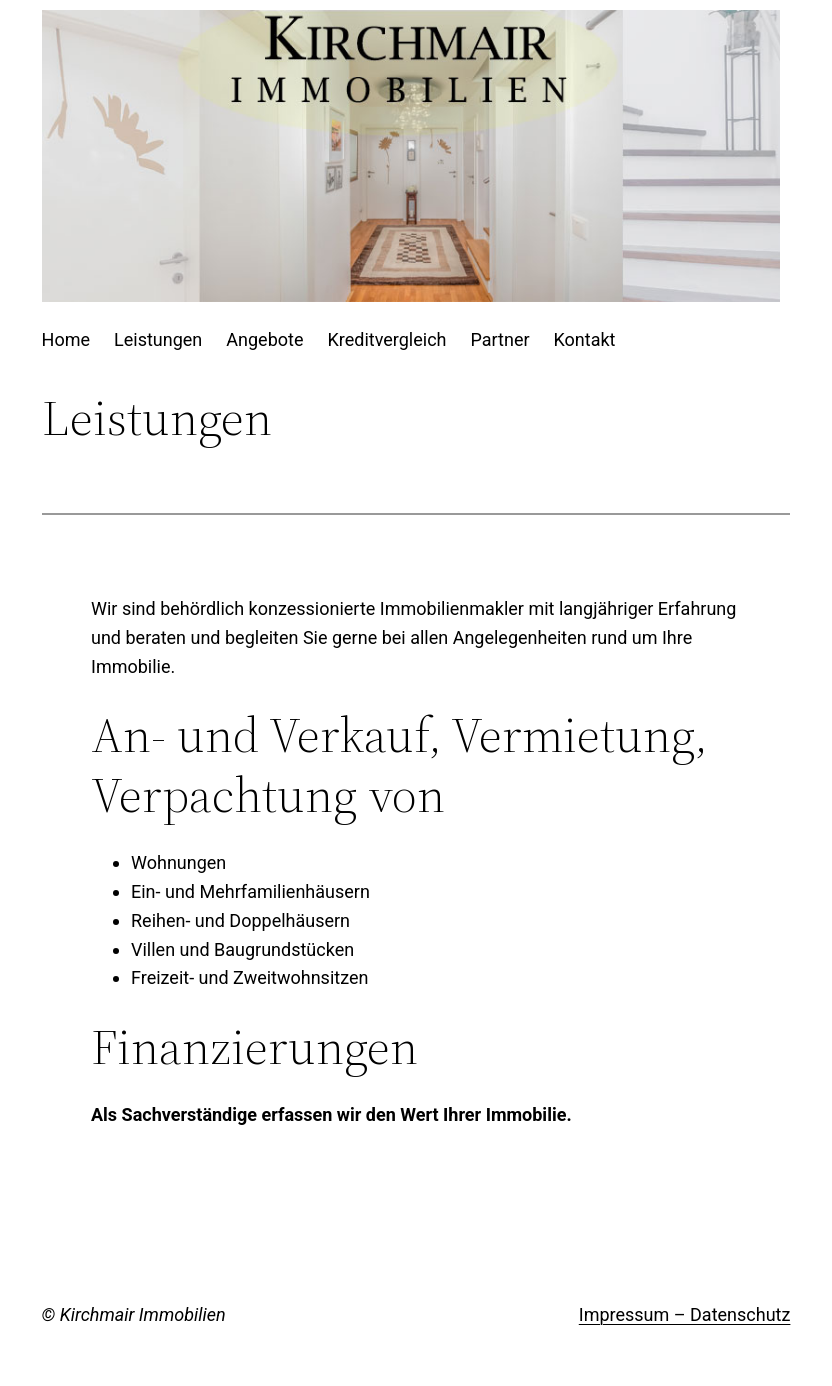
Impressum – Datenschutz (685, 1314)
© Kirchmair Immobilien (134, 1314)
